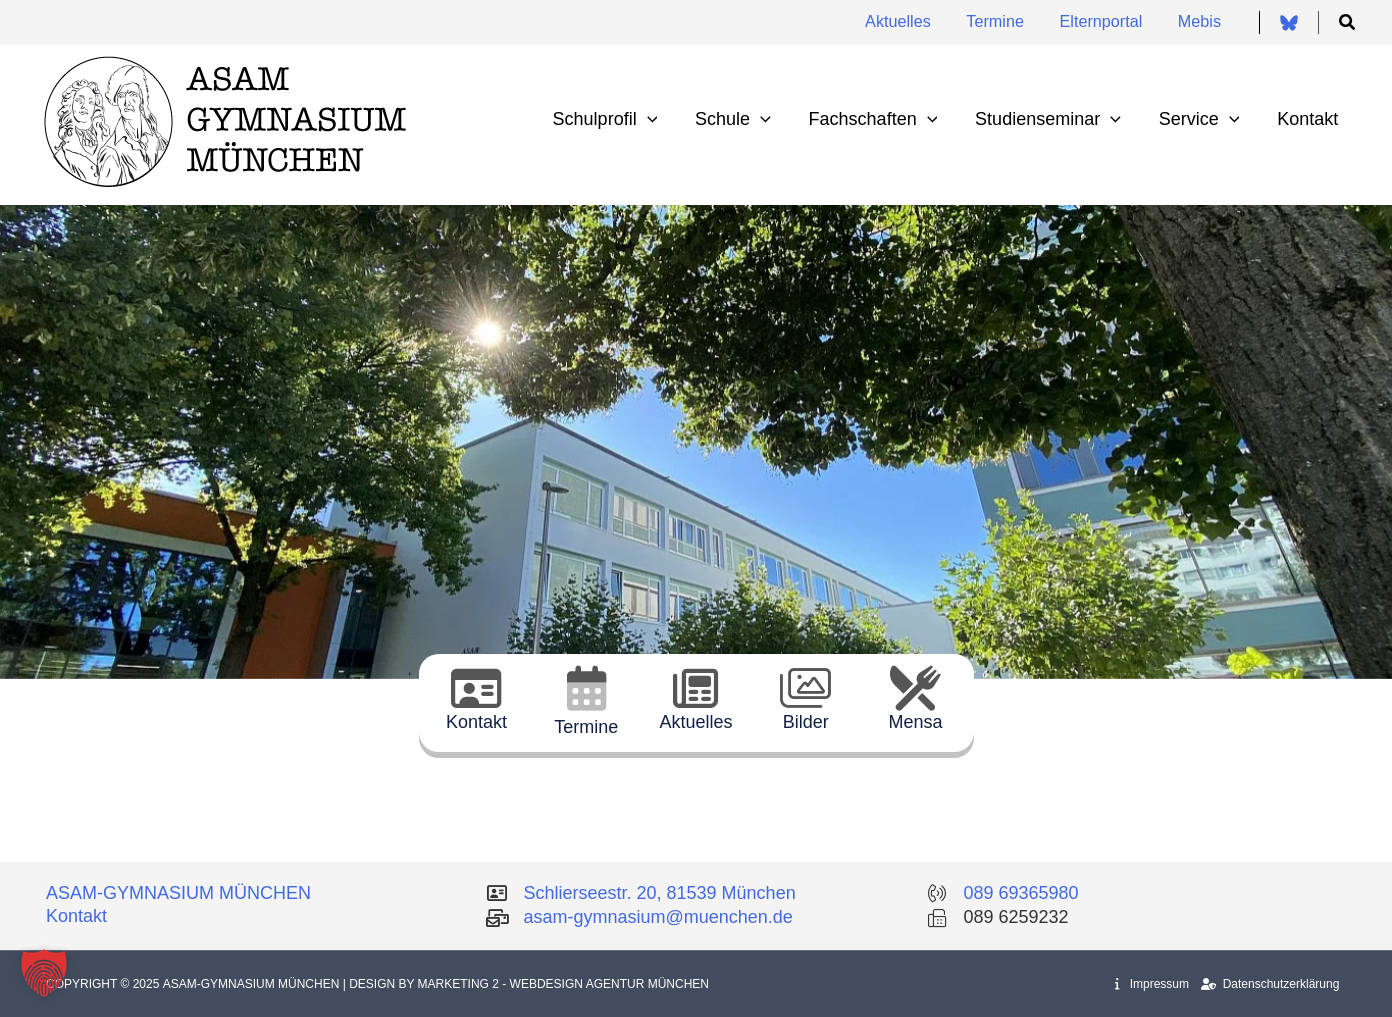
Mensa (916, 722)
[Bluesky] (1289, 23)
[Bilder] (805, 688)
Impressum (1152, 984)
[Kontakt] (476, 688)
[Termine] (586, 688)
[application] (656, 119)
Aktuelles (695, 722)
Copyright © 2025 (104, 984)
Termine (586, 727)
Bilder (806, 722)
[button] (1348, 23)
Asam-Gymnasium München (253, 984)
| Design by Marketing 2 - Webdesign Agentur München (526, 984)
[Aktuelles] (695, 688)
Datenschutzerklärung (1270, 984)
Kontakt (476, 722)
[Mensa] (915, 688)
